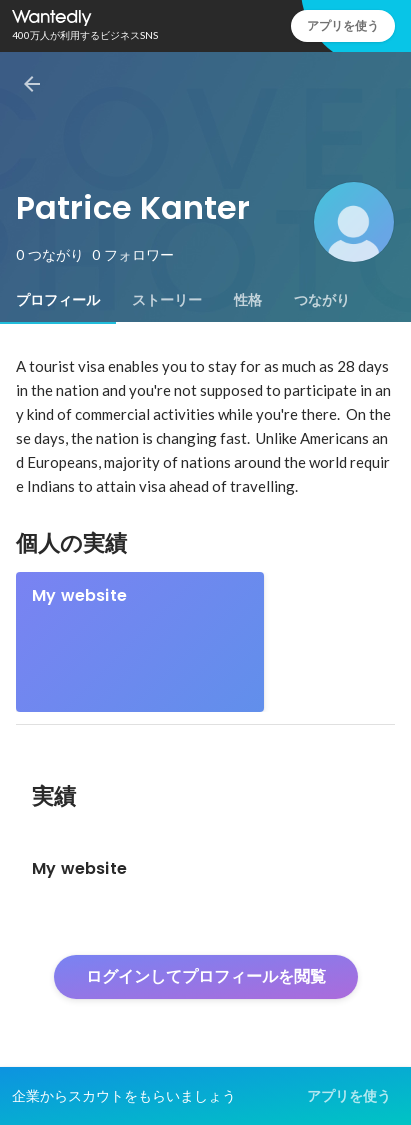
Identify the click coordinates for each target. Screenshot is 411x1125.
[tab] (58, 300)
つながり (322, 300)
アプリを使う (343, 25)
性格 (248, 300)
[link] (140, 642)
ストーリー (167, 300)
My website (79, 595)
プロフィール (58, 300)
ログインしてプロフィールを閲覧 (206, 976)
